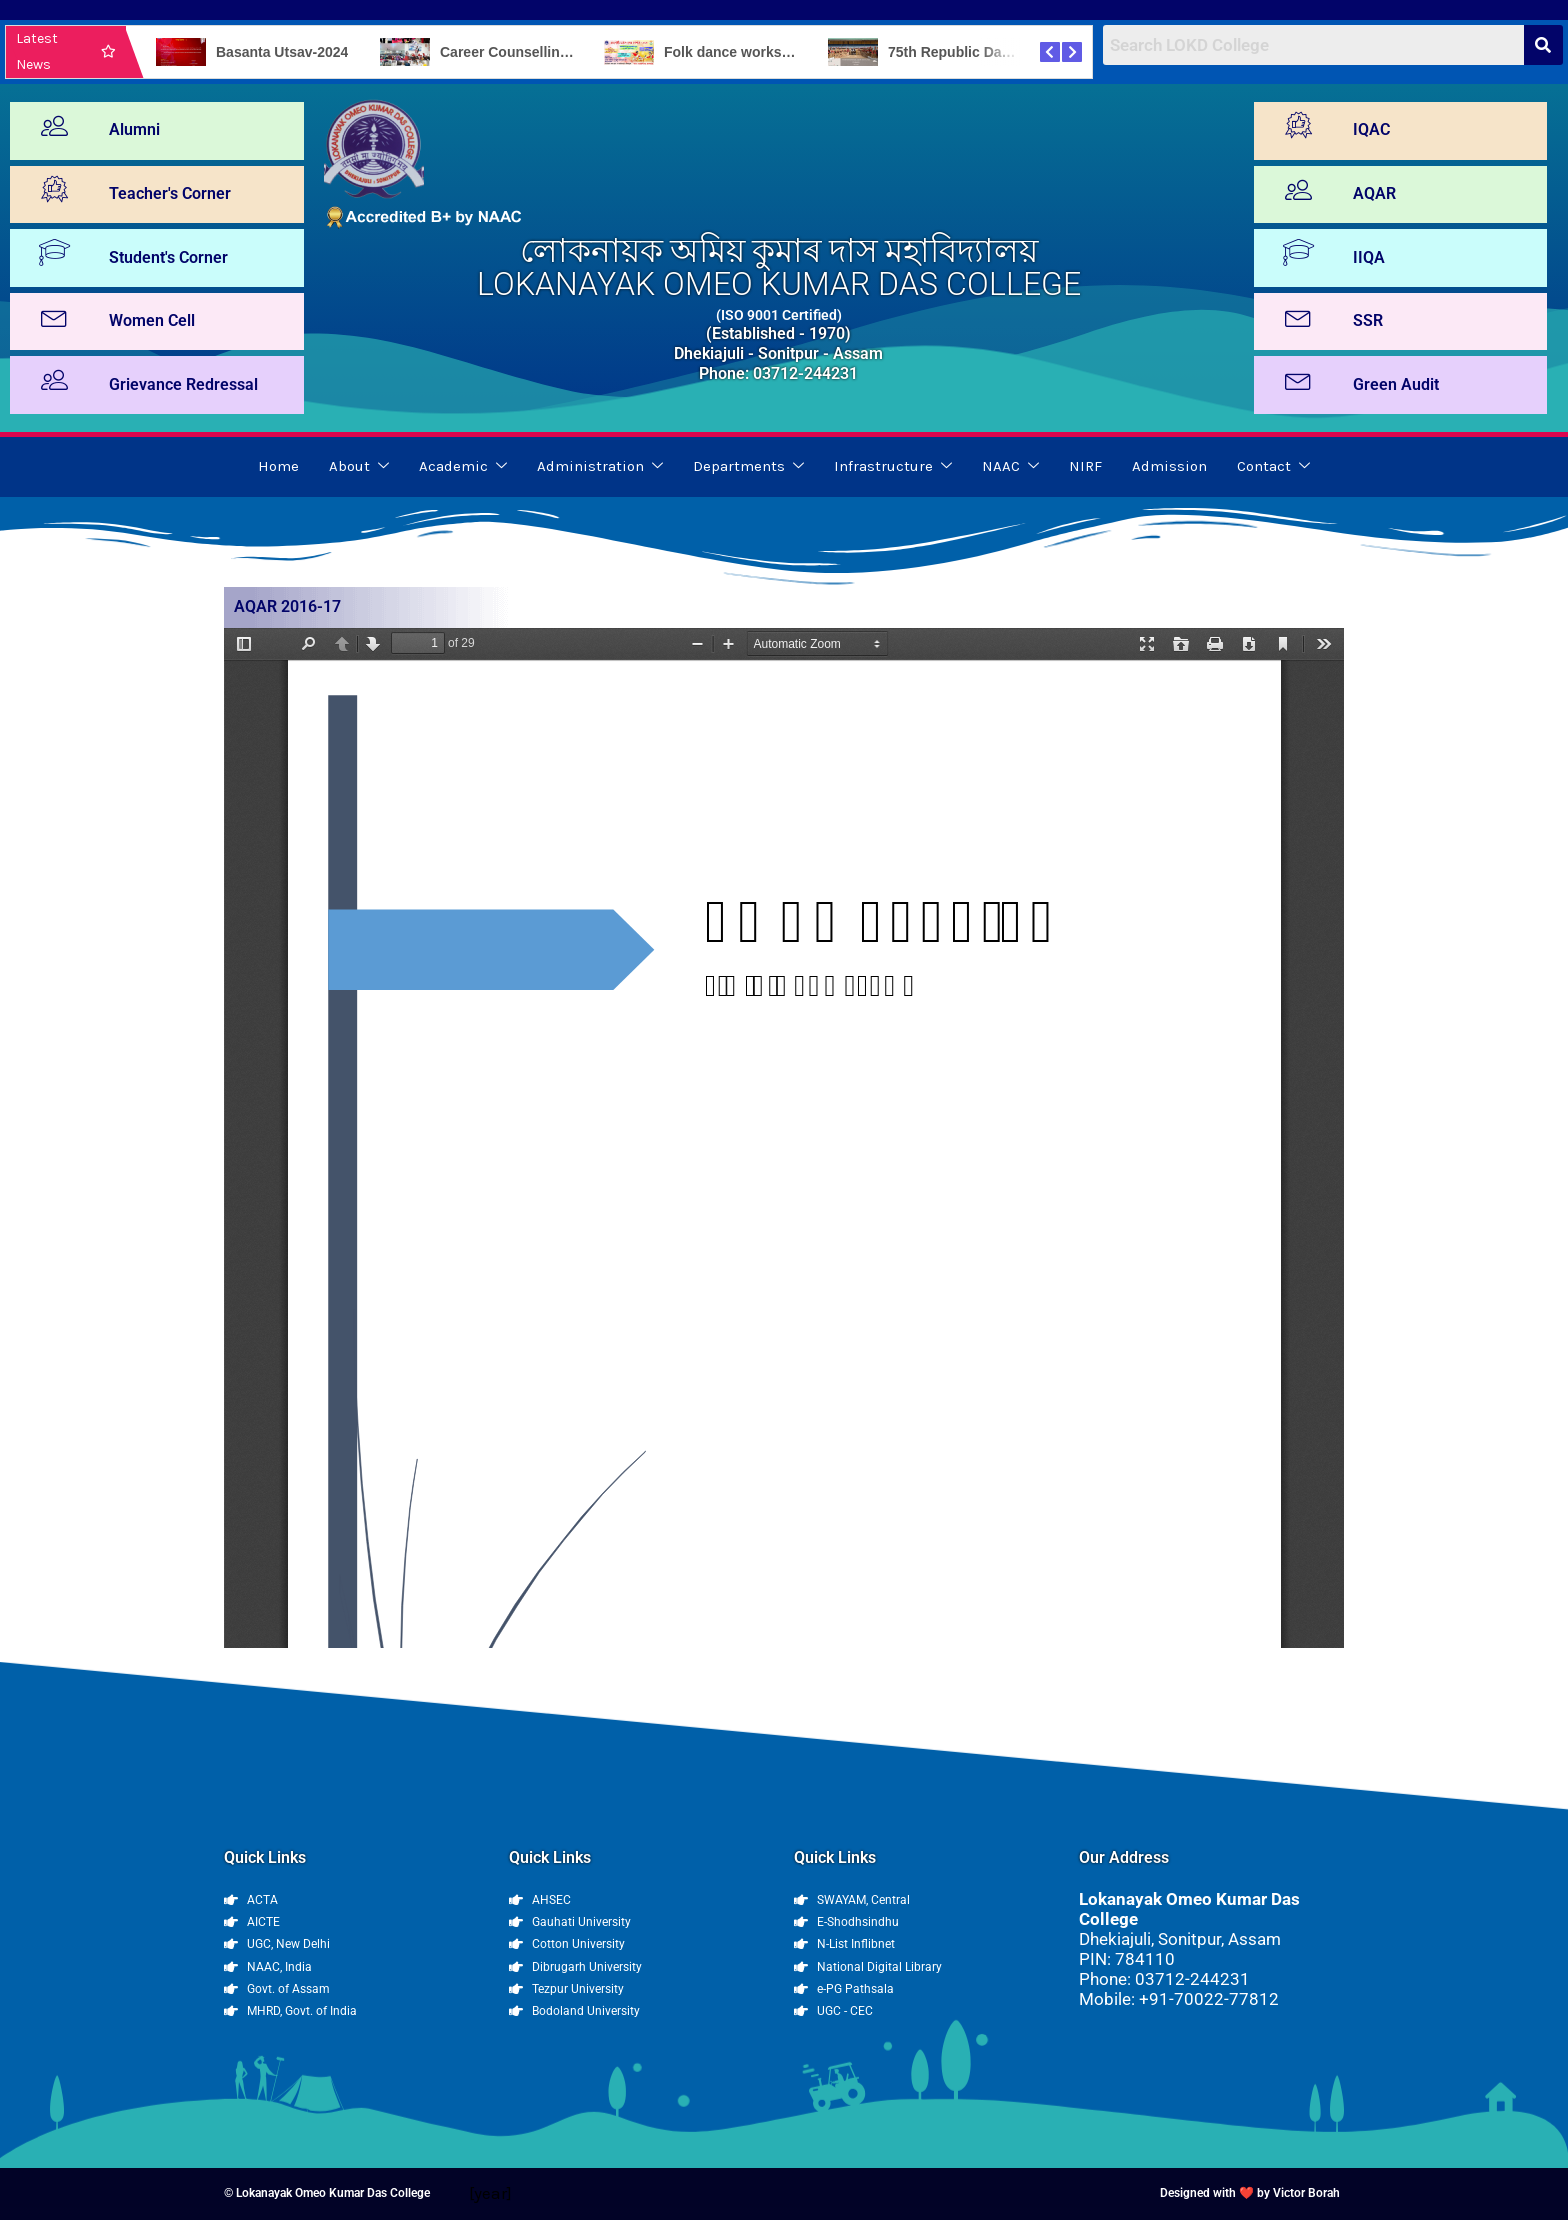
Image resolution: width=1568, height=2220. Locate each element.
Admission (1169, 466)
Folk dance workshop (735, 52)
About (359, 467)
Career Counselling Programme (545, 52)
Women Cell (152, 320)
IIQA (1369, 257)
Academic (463, 467)
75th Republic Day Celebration (989, 52)
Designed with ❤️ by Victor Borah (1250, 2193)
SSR (1368, 320)
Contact (1273, 467)
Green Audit (1396, 384)
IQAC (1371, 129)
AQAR (1374, 193)
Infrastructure (893, 467)
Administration (600, 467)
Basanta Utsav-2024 (282, 52)
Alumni (134, 129)
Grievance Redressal (183, 384)
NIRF (1085, 466)
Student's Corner (168, 257)
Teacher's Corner (170, 193)
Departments (748, 467)
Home (278, 466)
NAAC (1010, 467)
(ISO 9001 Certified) (779, 315)
